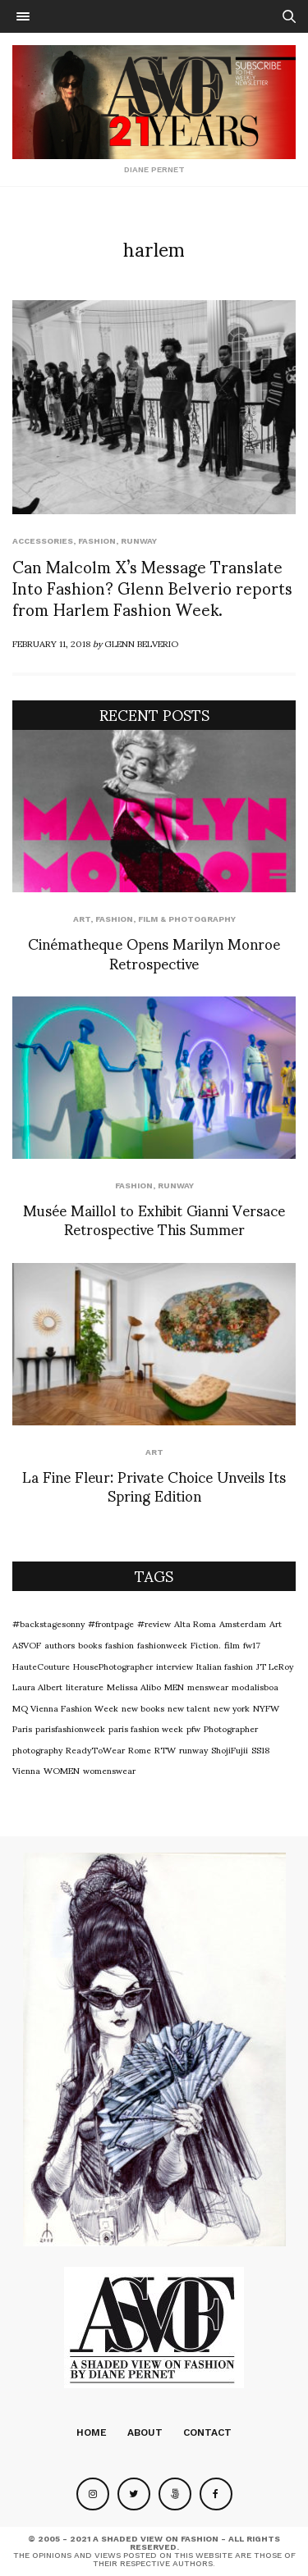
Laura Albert (37, 1686)
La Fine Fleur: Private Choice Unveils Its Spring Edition (154, 1485)
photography (37, 1749)
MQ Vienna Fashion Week (65, 1707)
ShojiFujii (229, 1749)
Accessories (42, 540)
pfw (193, 1728)
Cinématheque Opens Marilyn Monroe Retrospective (154, 952)
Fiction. (206, 1644)
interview (174, 1666)
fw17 (251, 1644)
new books (143, 1707)
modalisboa (255, 1686)
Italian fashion (224, 1666)
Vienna (26, 1770)
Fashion (97, 540)
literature (84, 1686)
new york (232, 1707)
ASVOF (26, 1644)
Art (81, 918)
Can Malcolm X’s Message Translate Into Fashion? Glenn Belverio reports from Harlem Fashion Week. (152, 587)
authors (59, 1644)
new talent (189, 1707)
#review (154, 1623)
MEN (174, 1686)
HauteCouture (41, 1666)
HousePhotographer (113, 1666)
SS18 (260, 1749)
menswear (207, 1686)
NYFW (266, 1707)
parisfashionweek (70, 1728)
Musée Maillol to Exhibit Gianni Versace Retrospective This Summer (154, 1219)
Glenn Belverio (141, 643)
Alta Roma (195, 1623)
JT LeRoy (274, 1666)
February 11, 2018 (51, 643)
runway (139, 540)
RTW (165, 1749)
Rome (139, 1749)
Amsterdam (242, 1623)
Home (91, 2432)
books (90, 1644)
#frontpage (111, 1623)
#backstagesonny (48, 1623)
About (145, 2432)
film (232, 1644)
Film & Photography (187, 918)
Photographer (231, 1728)
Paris (22, 1728)
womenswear (109, 1770)
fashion (119, 1644)
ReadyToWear (95, 1749)
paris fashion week (145, 1728)
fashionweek (162, 1644)
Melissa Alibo (134, 1686)
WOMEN (62, 1770)
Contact (207, 2432)
